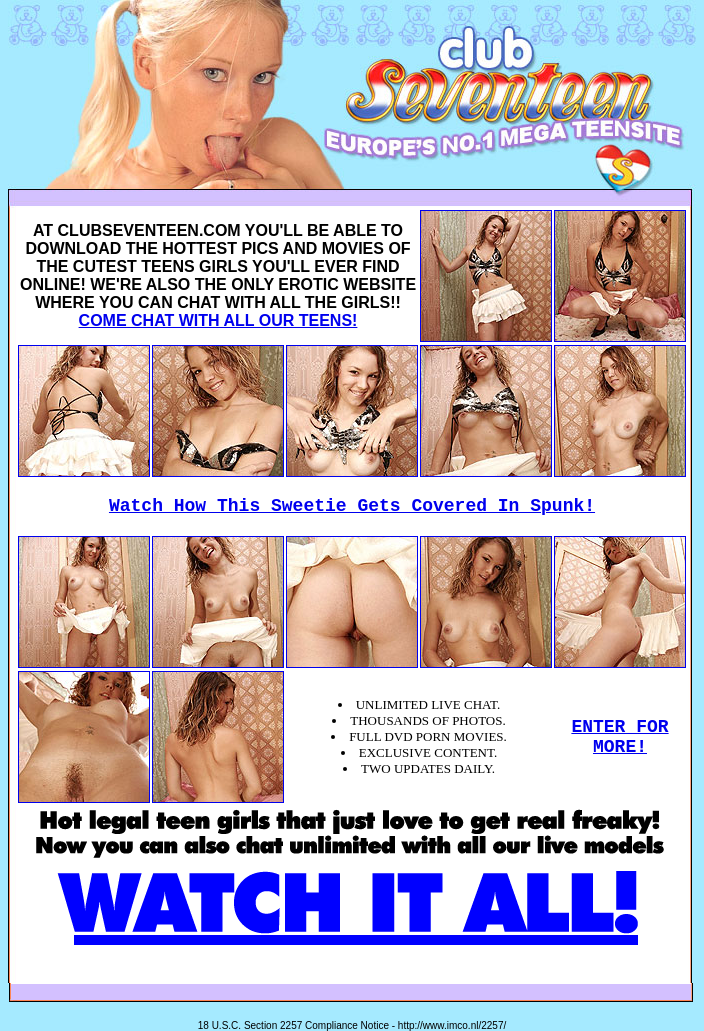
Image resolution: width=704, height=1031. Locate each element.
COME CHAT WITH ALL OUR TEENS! (218, 320)
